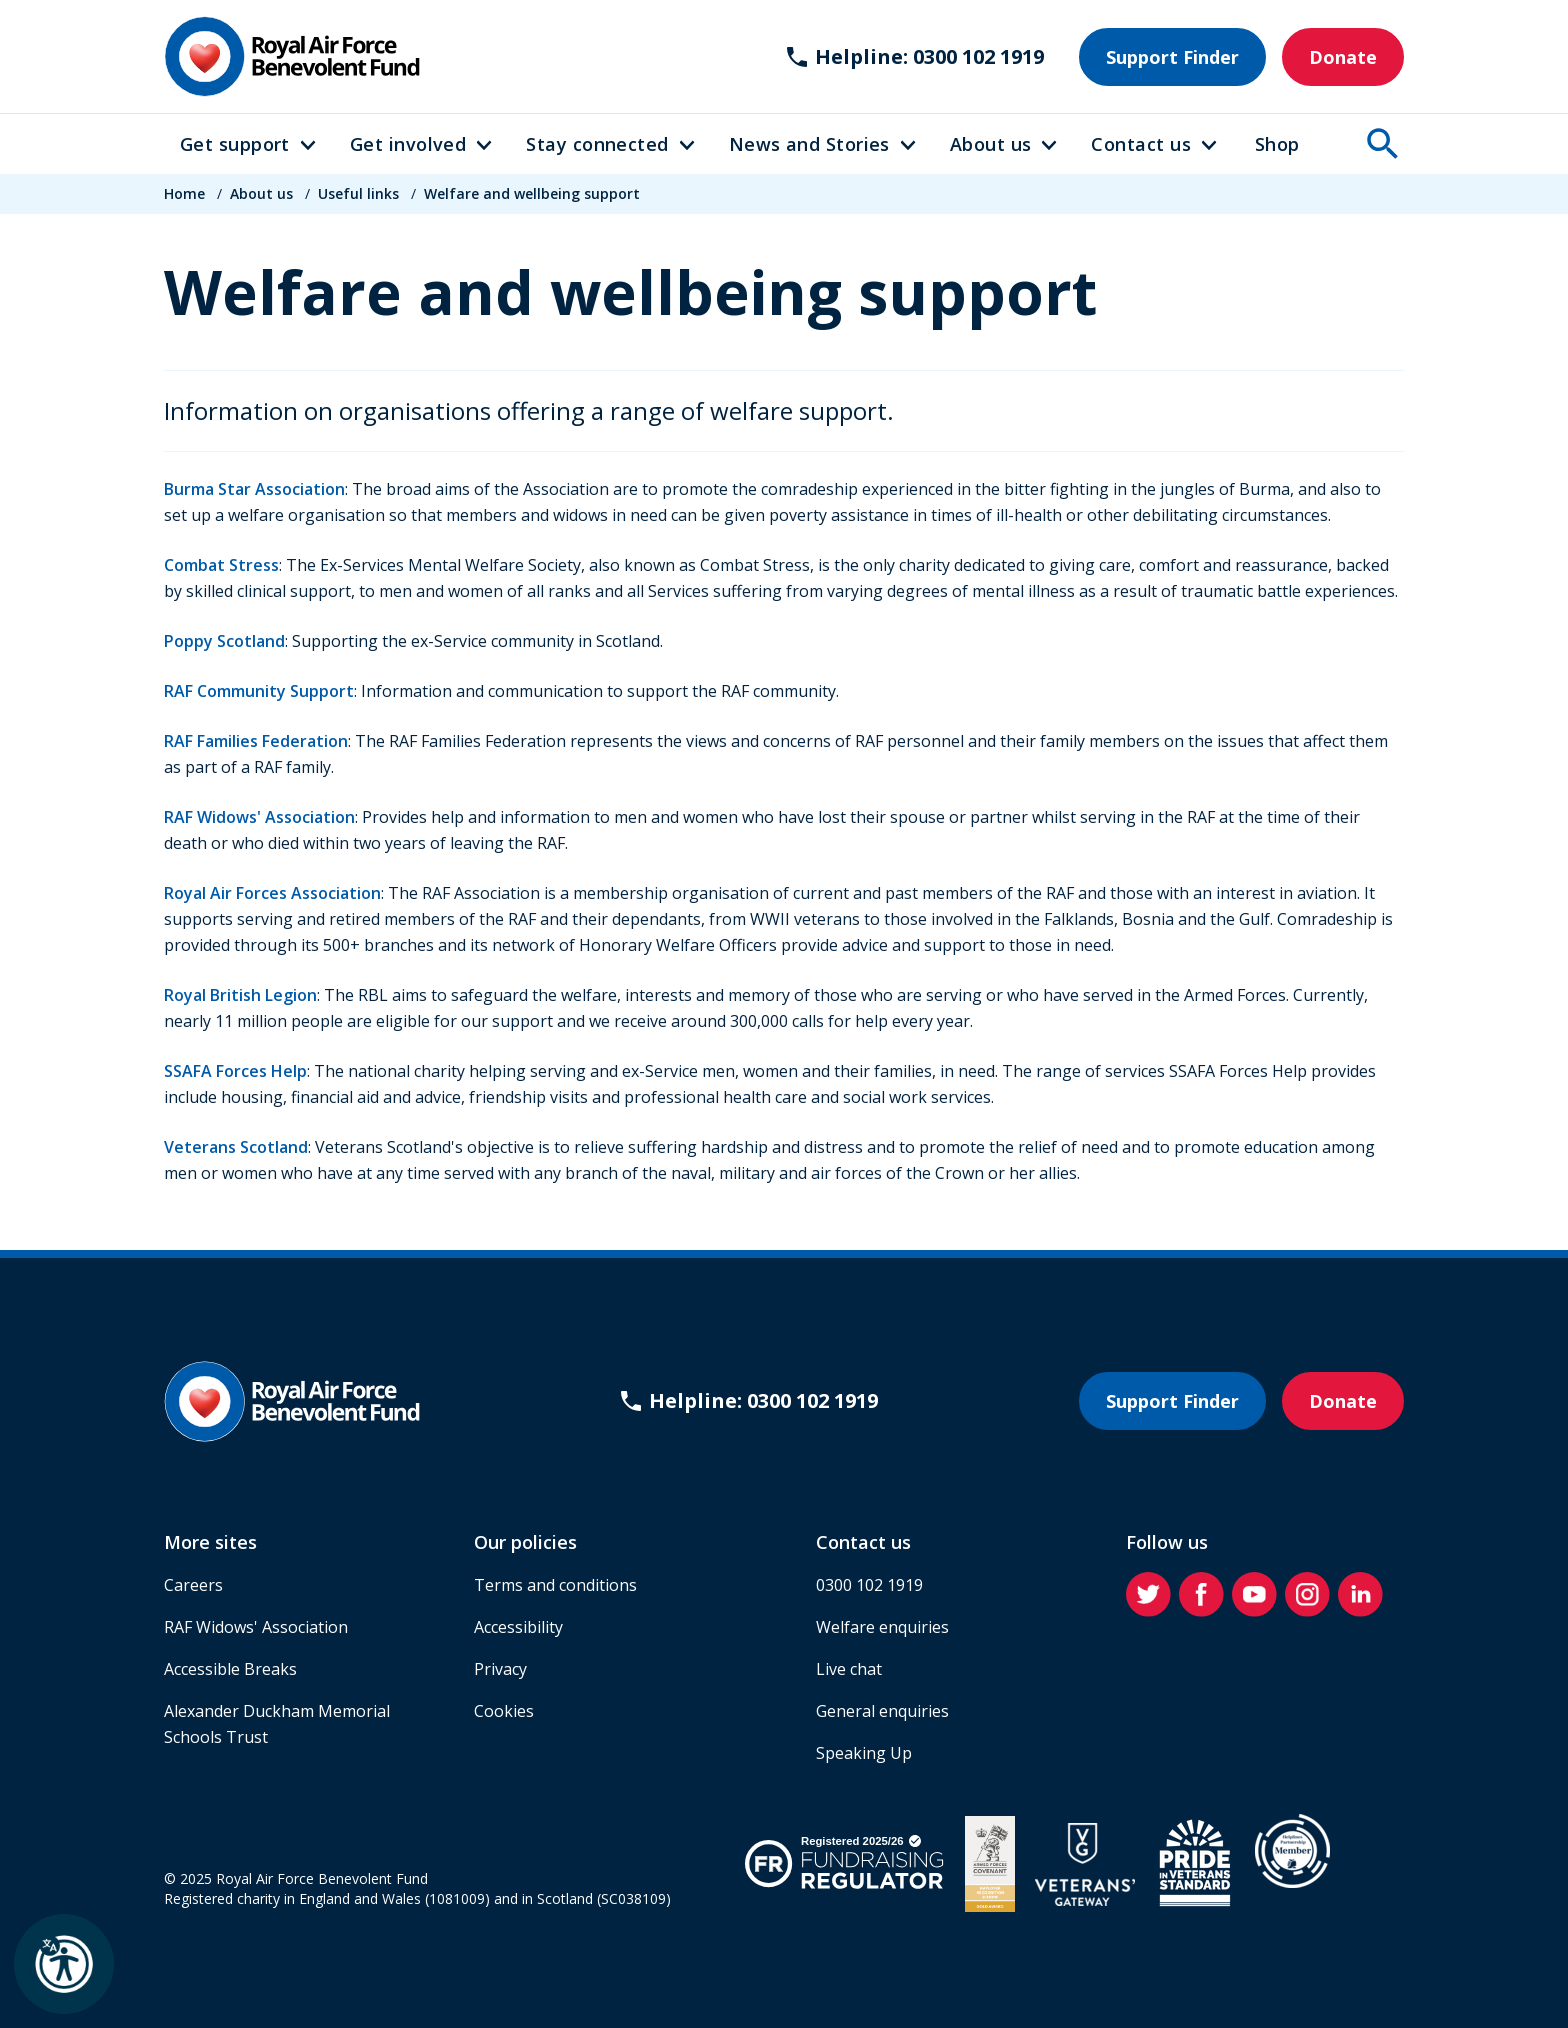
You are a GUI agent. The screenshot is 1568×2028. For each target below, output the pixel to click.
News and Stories (809, 144)
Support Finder (1172, 57)
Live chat (849, 1669)
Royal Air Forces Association (272, 893)
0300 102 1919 (869, 1585)
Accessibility (518, 1627)
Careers (193, 1585)
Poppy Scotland (224, 641)
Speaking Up (864, 1753)
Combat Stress (221, 565)
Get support (235, 144)
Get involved (408, 144)
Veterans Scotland (236, 1147)
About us (991, 144)
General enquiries (882, 1711)
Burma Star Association (254, 489)
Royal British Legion (240, 995)
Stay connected (597, 144)
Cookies (504, 1711)
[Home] (292, 56)
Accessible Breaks (230, 1669)
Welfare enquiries (882, 1627)
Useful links (358, 193)
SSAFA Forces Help (235, 1071)
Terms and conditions (555, 1585)
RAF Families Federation (256, 741)
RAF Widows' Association (259, 817)
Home (184, 193)
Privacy (500, 1669)
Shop (1277, 144)
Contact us (1141, 144)
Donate (1343, 57)
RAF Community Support (259, 691)
